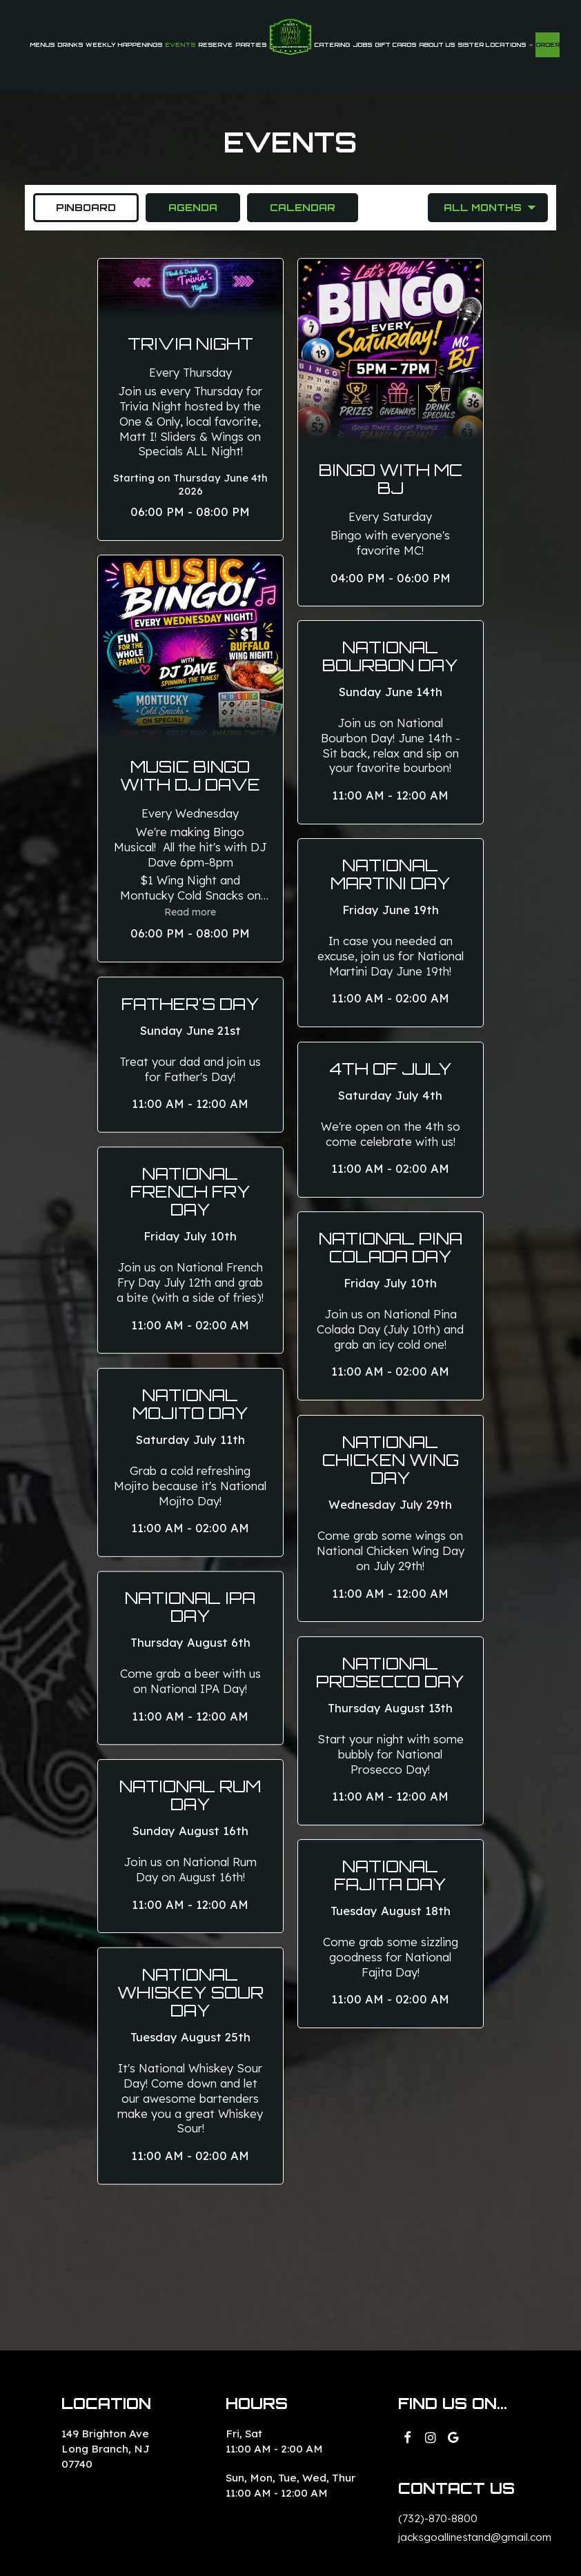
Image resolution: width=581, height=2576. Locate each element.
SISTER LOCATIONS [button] (495, 44)
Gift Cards (395, 44)
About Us (437, 44)
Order (547, 44)
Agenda (181, 207)
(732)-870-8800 (437, 2518)
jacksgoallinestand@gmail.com (474, 2537)
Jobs (362, 44)
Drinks (70, 44)
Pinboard (74, 207)
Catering (332, 44)
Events (180, 44)
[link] (290, 37)
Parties (250, 44)
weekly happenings (124, 44)
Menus (42, 44)
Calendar (291, 207)
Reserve (215, 44)
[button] (190, 400)
